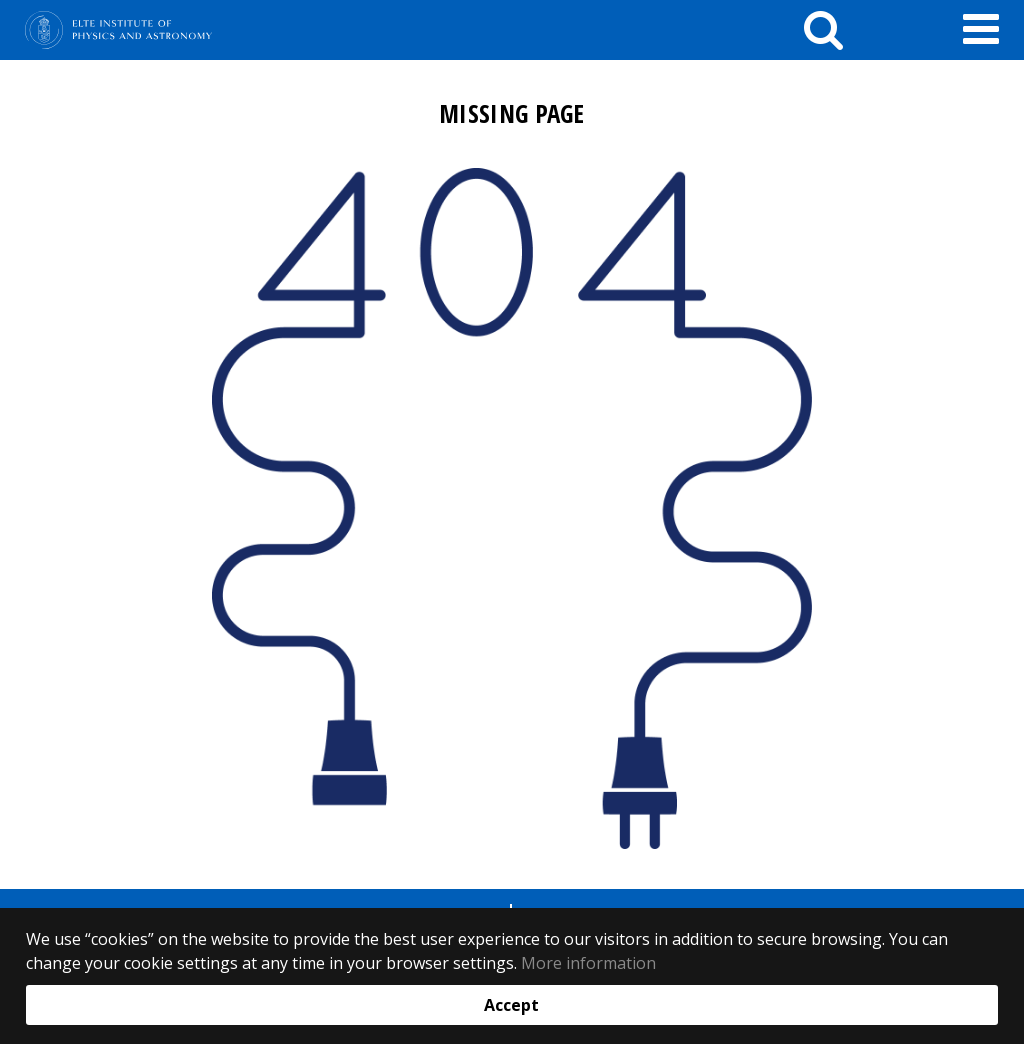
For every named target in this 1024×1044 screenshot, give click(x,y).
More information (588, 963)
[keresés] (823, 30)
